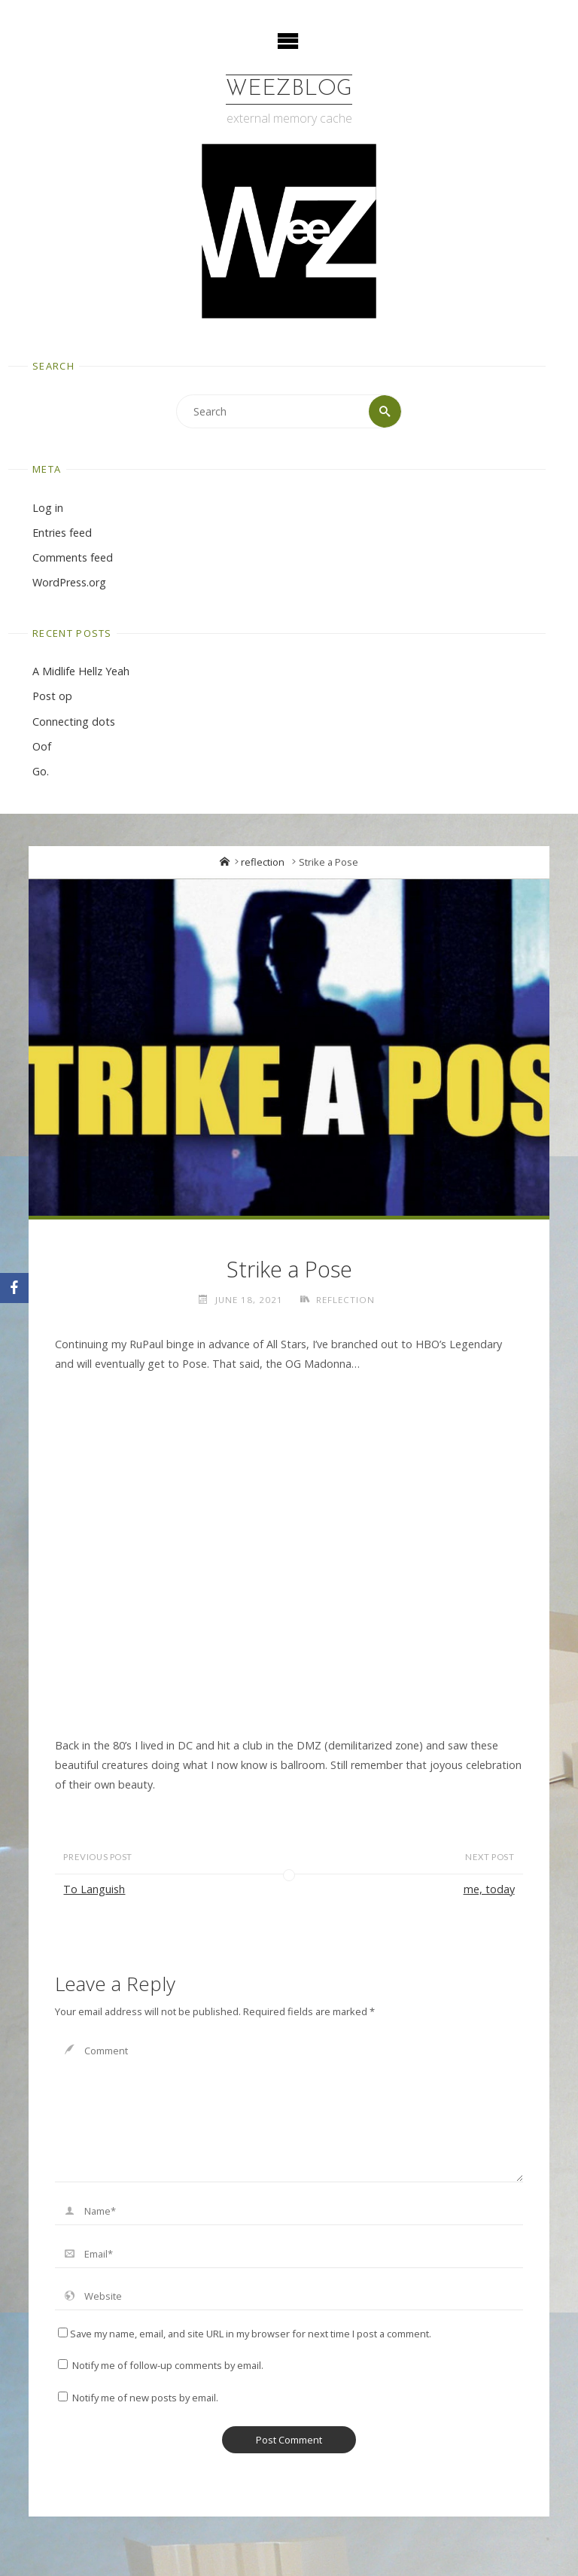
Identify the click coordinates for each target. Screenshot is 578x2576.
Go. (40, 771)
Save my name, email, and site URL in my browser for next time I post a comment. (244, 2333)
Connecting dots (73, 721)
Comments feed (72, 557)
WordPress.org (69, 582)
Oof (41, 746)
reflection (262, 862)
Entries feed (62, 532)
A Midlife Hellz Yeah (80, 671)
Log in (47, 508)
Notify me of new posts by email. (145, 2397)
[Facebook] (14, 1288)
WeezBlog (289, 89)
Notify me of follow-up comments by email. (167, 2365)
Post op (52, 696)
